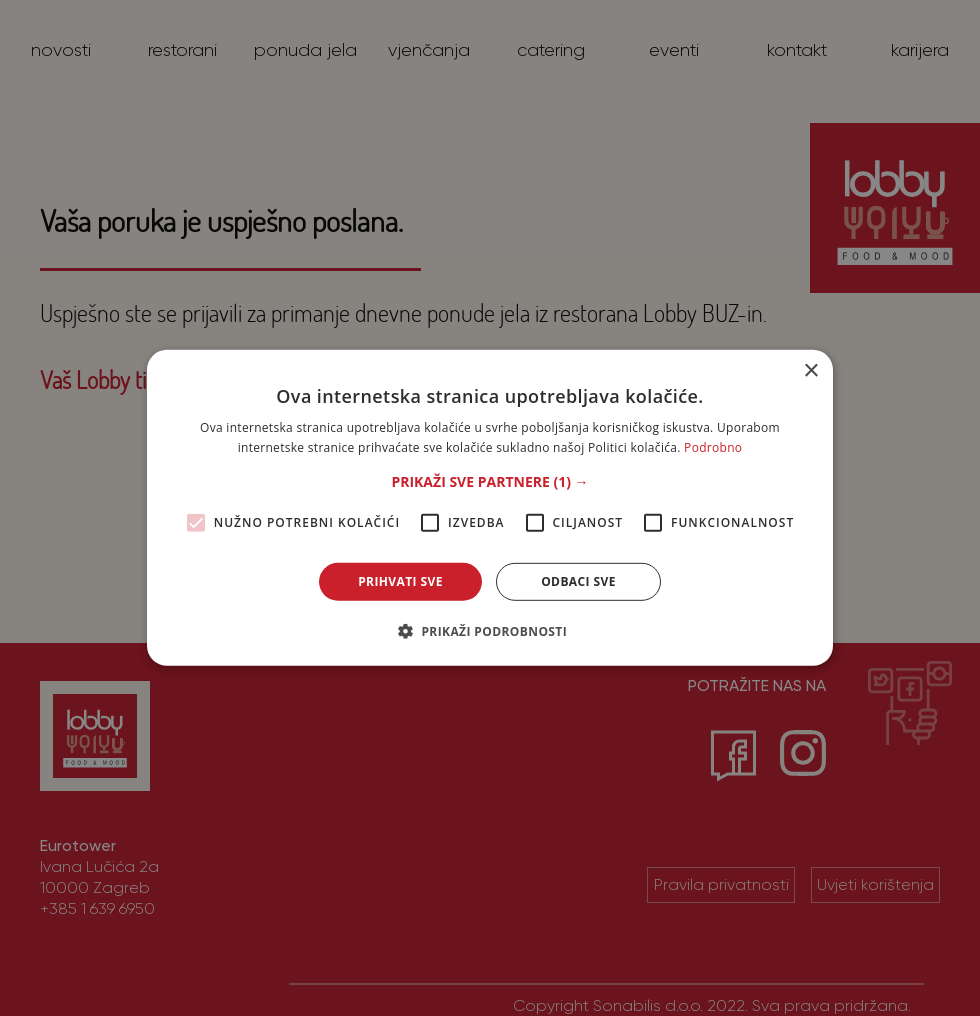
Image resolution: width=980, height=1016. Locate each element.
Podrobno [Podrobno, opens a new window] (713, 447)
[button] (489, 482)
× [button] (810, 371)
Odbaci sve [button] (578, 581)
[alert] (490, 508)
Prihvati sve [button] (400, 581)
